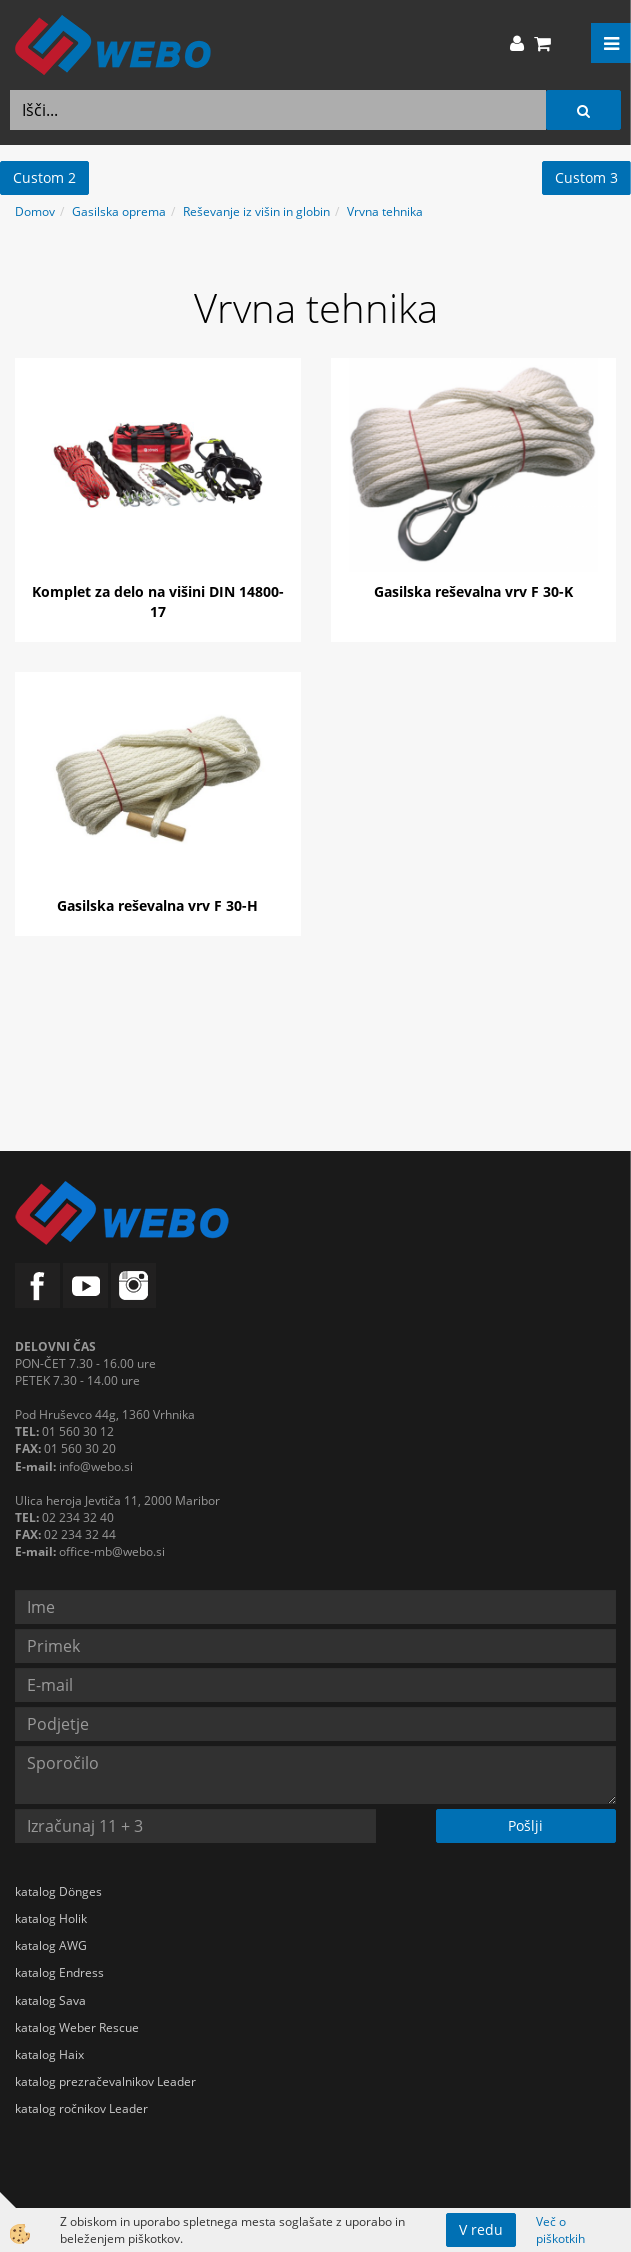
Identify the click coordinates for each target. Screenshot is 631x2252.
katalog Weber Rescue (77, 2027)
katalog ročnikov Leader (81, 2108)
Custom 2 (44, 177)
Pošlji (525, 1825)
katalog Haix (49, 2054)
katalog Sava (50, 2000)
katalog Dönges (58, 1891)
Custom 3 (586, 177)
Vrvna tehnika (385, 211)
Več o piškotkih (560, 2230)
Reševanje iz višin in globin (256, 211)
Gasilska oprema (119, 211)
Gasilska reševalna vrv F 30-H (157, 905)
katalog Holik (51, 1918)
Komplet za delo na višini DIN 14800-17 (158, 601)
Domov (35, 211)
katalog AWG (51, 1945)
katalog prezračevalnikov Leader (105, 2081)
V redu (481, 2229)
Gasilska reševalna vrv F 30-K (473, 591)
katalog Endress (59, 1972)
